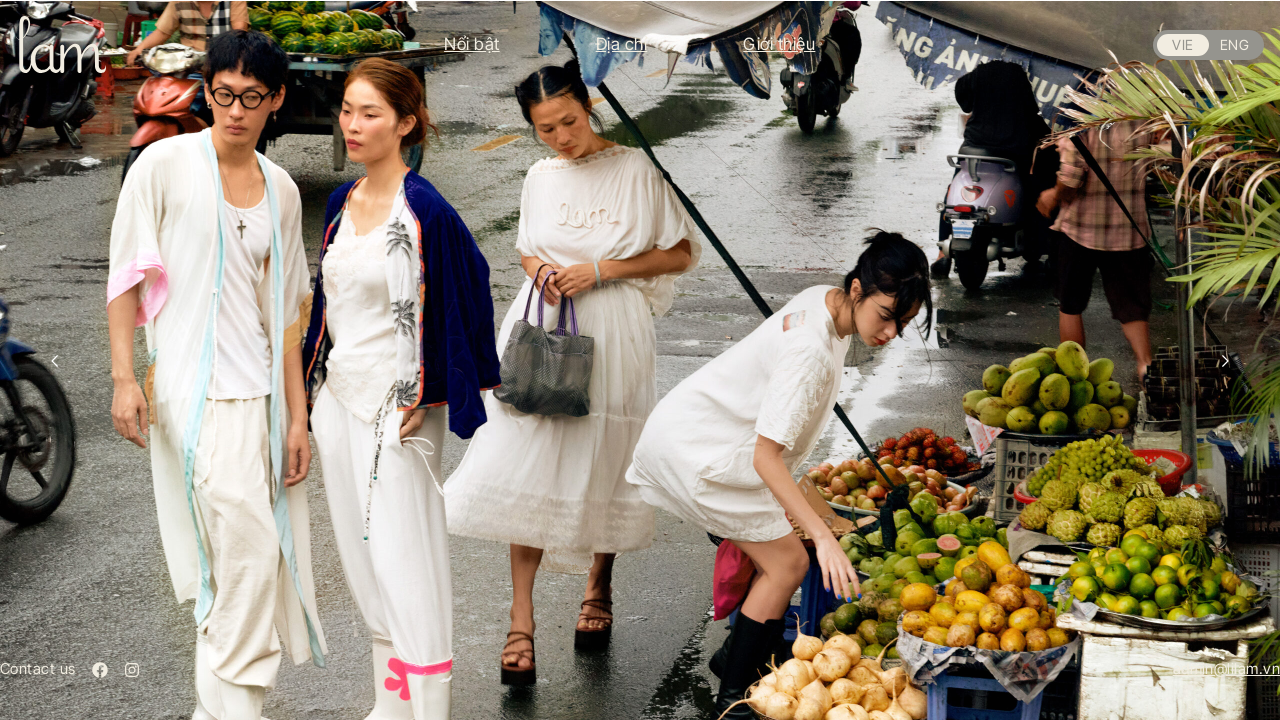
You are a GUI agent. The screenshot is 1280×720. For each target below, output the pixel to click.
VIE (1182, 44)
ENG (1234, 44)
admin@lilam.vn (1226, 668)
